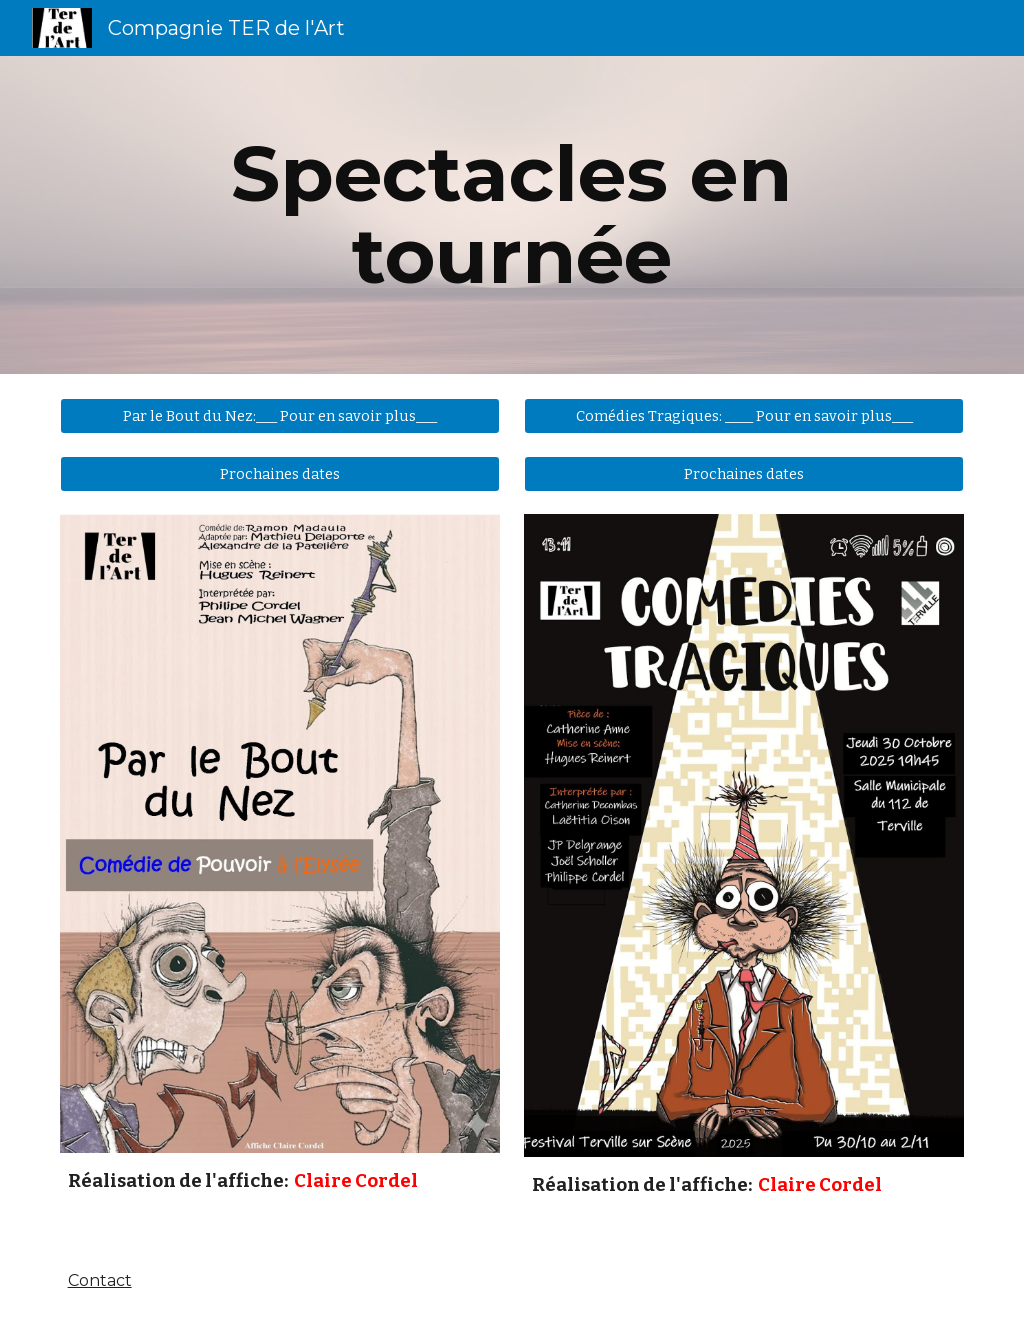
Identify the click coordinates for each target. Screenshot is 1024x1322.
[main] (511, 215)
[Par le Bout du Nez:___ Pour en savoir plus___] (280, 415)
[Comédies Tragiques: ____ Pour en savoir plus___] (744, 415)
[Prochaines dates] (280, 473)
